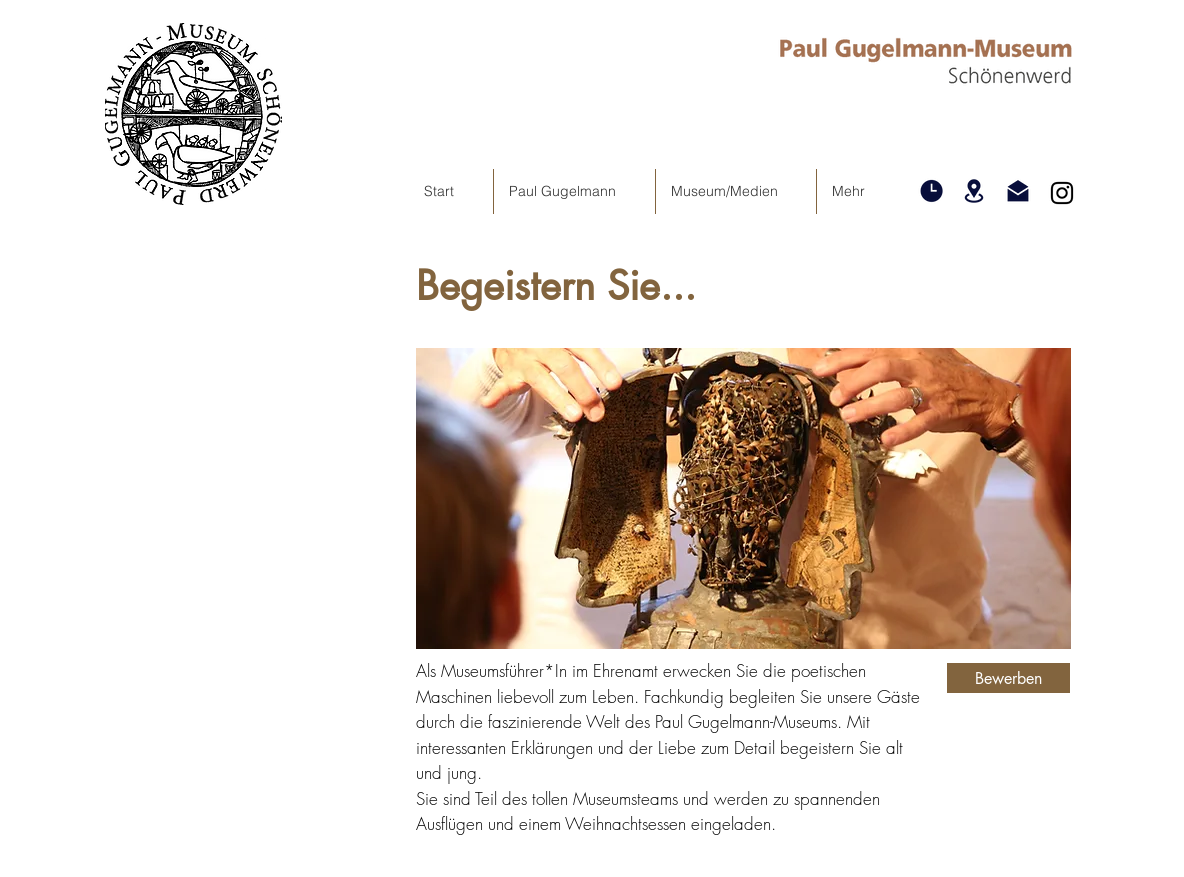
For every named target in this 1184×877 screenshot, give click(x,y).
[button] (931, 191)
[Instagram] (1062, 193)
